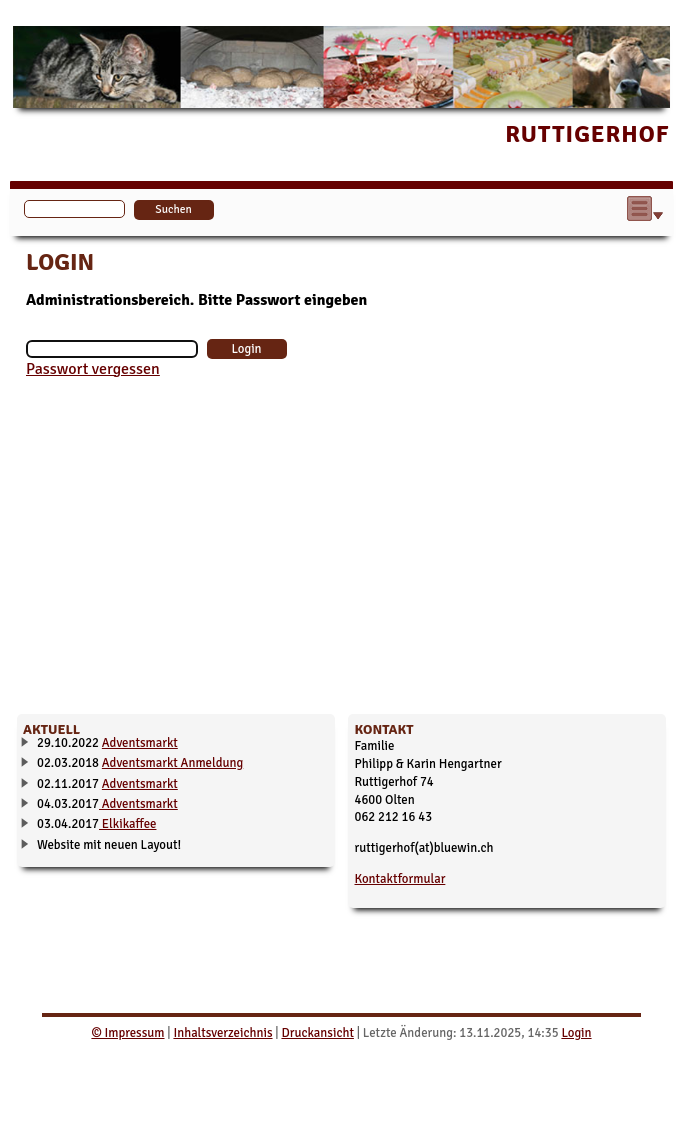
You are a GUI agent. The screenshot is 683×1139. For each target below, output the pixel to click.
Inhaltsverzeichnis (222, 1033)
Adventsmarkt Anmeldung (172, 763)
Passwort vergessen (93, 369)
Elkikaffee (127, 824)
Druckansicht (317, 1033)
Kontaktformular (400, 879)
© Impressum (127, 1033)
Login (576, 1033)
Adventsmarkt (140, 743)
